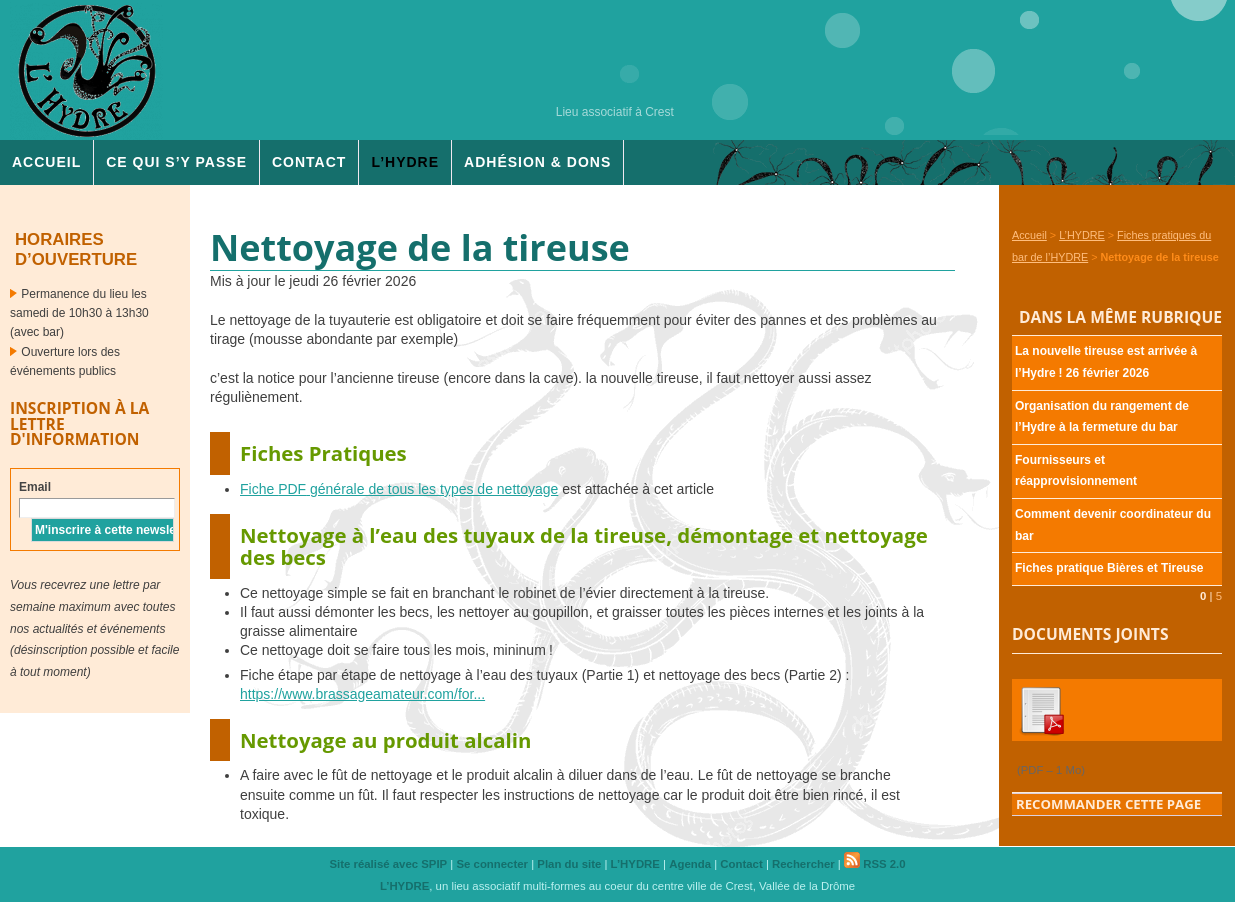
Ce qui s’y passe (176, 162)
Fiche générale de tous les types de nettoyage (399, 489)
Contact (309, 162)
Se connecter (492, 864)
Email (35, 487)
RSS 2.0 (875, 864)
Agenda (690, 864)
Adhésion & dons (537, 162)
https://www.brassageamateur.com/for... (362, 694)
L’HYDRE (1082, 235)
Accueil (46, 162)
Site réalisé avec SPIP (388, 864)
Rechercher (803, 864)
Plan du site (569, 864)
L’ (405, 162)
